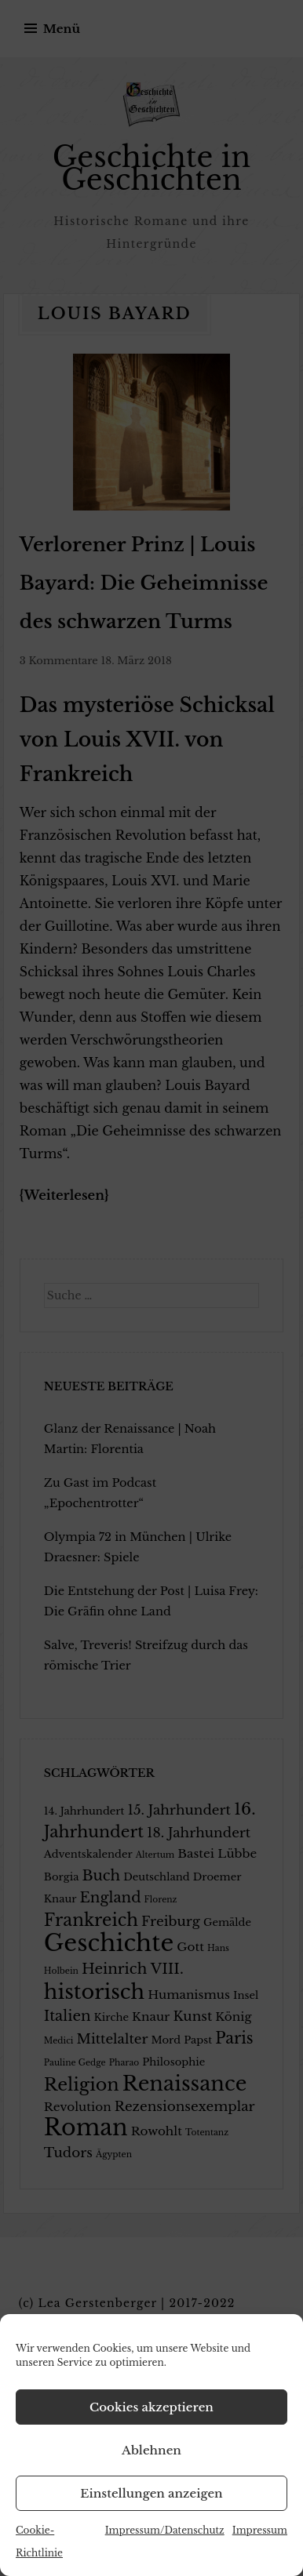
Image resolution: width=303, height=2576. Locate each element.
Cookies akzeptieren (151, 2407)
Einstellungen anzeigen (151, 2493)
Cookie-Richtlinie (39, 2541)
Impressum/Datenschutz (165, 2530)
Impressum (259, 2530)
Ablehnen (151, 2450)
